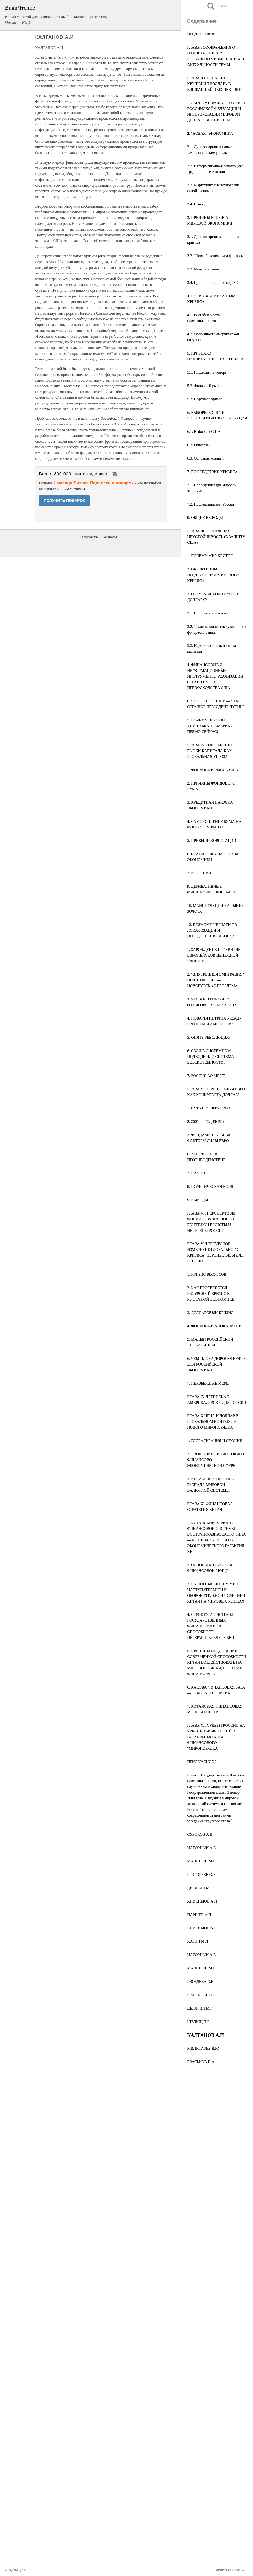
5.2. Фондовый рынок (204, 386)
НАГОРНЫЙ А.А (201, 1848)
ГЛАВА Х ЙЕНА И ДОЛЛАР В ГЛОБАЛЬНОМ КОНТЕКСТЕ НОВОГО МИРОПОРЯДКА (212, 1421)
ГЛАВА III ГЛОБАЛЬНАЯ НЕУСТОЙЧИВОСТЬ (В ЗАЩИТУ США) (216, 536)
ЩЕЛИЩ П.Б (198, 2022)
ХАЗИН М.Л (197, 1941)
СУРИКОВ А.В (199, 1834)
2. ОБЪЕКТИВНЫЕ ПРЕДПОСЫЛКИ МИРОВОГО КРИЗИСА (213, 575)
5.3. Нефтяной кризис (204, 399)
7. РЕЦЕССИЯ (199, 873)
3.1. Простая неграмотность (209, 613)
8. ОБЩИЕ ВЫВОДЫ (205, 518)
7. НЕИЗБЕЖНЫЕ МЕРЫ (208, 1383)
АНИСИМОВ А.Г (201, 1928)
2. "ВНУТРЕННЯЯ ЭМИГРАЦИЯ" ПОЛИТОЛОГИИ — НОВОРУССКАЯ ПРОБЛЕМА (215, 980)
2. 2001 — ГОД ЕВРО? (205, 1121)
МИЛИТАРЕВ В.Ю (203, 2048)
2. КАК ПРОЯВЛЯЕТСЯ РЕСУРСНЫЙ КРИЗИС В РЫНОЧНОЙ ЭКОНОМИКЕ (210, 1293)
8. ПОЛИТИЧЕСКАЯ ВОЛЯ (210, 1186)
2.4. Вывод (196, 204)
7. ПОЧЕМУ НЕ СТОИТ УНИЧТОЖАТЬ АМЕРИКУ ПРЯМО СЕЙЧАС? (210, 726)
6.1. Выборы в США (203, 432)
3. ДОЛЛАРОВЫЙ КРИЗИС (210, 1313)
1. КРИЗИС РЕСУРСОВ (206, 1274)
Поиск (216, 6)
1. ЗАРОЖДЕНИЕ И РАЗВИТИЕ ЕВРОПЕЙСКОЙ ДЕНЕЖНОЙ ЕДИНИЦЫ (214, 955)
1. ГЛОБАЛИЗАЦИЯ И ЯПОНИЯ (214, 1441)
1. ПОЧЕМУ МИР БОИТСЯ (210, 556)
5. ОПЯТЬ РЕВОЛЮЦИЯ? (209, 1037)
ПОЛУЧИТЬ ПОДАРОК (64, 501)
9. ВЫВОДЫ (197, 1200)
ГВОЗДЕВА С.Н (200, 1981)
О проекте (89, 537)
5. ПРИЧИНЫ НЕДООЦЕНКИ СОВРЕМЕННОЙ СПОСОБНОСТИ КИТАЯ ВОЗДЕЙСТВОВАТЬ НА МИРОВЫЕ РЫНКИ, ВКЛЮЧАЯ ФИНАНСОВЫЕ (216, 1662)
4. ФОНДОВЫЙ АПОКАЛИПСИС (215, 1326)
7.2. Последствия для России (210, 504)
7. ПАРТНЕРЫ (199, 1173)
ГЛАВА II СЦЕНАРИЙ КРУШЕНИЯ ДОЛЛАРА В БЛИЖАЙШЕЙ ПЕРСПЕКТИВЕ (214, 83)
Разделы (109, 537)
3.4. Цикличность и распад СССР (214, 282)
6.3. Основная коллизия (206, 458)
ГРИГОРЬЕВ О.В (201, 1874)
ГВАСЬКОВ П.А (200, 2062)
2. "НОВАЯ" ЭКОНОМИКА (210, 133)
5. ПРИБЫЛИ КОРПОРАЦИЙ (211, 841)
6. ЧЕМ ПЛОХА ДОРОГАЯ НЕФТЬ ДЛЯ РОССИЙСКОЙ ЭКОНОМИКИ (216, 1364)
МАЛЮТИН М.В (201, 1861)
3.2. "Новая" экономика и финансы (215, 256)
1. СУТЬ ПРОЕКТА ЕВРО (208, 1108)
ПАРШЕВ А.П (199, 1915)
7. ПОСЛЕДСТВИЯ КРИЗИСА (212, 472)
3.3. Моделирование (203, 269)
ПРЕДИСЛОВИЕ (201, 34)
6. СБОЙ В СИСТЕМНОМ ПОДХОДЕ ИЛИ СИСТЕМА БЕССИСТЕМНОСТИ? (210, 1056)
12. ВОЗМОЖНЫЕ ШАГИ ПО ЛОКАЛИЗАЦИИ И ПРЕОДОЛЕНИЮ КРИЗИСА (212, 930)
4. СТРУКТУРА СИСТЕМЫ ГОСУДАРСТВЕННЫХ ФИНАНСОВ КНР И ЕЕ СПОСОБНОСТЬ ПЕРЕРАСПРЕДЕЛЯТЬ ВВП (210, 1626)
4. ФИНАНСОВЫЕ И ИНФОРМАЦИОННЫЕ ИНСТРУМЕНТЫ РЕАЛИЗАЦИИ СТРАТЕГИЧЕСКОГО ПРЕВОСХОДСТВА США (215, 676)
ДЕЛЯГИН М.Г (200, 1888)
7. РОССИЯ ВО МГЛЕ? (206, 1076)
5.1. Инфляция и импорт (207, 372)
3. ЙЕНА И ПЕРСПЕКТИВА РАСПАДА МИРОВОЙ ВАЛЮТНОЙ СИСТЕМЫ (210, 1484)
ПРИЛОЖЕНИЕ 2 (202, 1762)
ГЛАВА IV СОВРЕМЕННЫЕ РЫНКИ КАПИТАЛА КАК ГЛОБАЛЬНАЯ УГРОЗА (211, 750)
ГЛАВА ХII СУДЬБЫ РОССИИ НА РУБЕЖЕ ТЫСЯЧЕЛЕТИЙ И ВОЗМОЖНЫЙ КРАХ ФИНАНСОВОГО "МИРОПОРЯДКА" (216, 1736)
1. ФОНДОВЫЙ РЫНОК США (212, 770)
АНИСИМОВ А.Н (202, 1901)
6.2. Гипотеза (198, 445)
